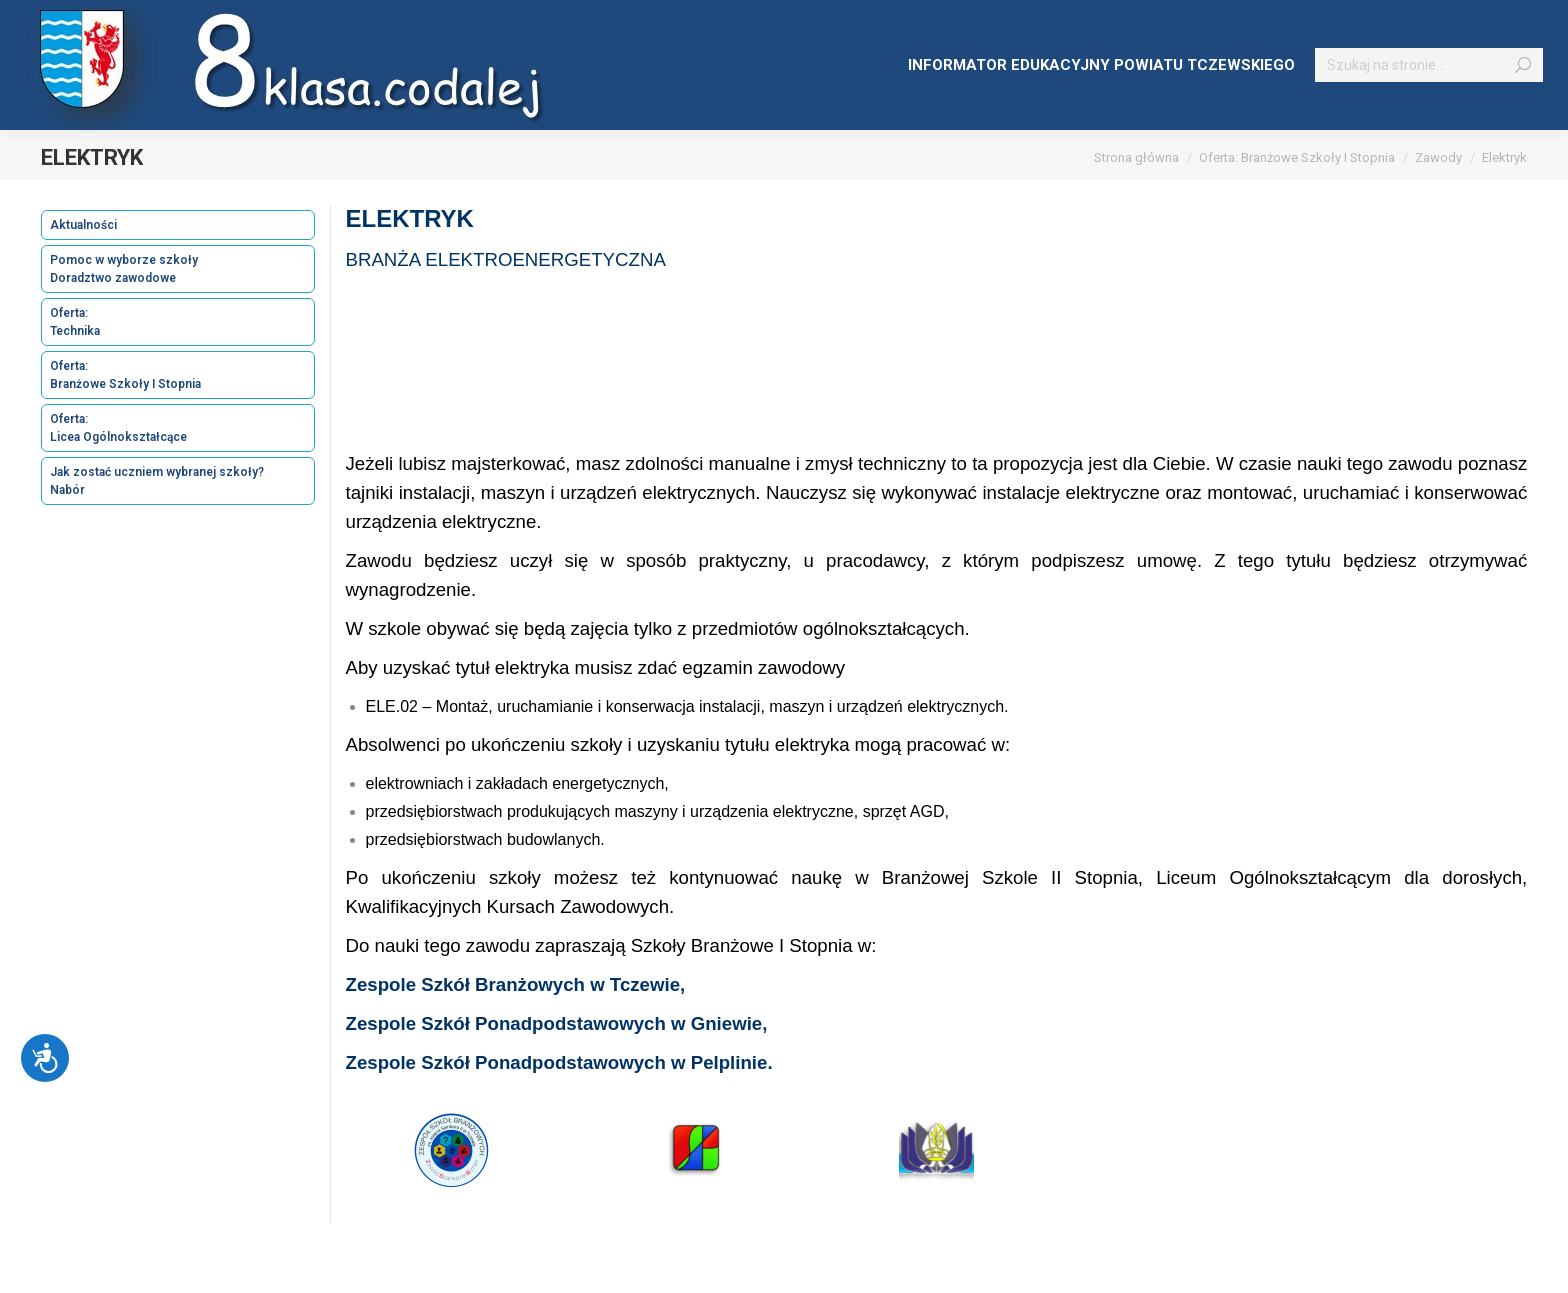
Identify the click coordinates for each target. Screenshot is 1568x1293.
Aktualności (83, 225)
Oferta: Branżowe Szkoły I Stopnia (125, 375)
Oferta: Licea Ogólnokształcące (118, 428)
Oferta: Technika (75, 322)
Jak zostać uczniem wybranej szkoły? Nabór (157, 481)
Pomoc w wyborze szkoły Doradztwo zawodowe (124, 269)
